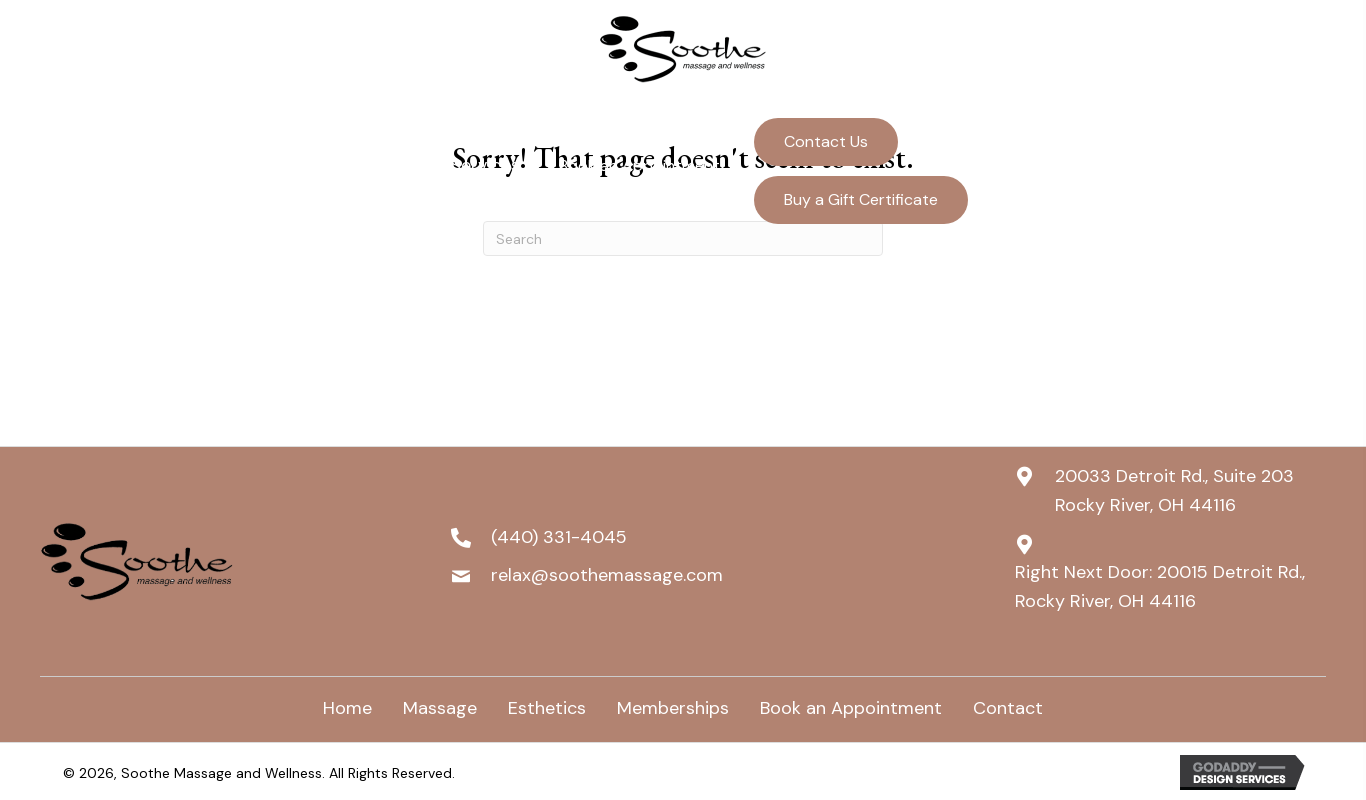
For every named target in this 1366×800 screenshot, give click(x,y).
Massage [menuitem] (440, 708)
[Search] (683, 238)
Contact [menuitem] (1008, 708)
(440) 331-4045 (1175, 141)
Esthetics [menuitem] (547, 708)
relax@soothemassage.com (1216, 180)
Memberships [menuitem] (673, 708)
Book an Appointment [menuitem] (851, 708)
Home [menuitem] (347, 708)
